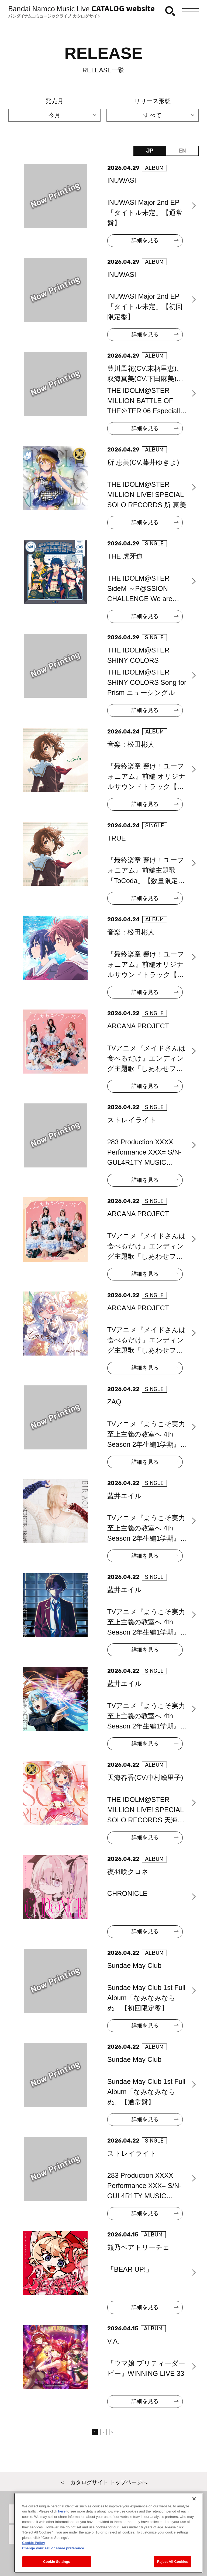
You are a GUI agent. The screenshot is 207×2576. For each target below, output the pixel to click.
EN (182, 150)
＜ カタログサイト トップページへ (103, 2482)
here (62, 2531)
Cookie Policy (33, 2562)
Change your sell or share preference (53, 2567)
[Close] (194, 2518)
